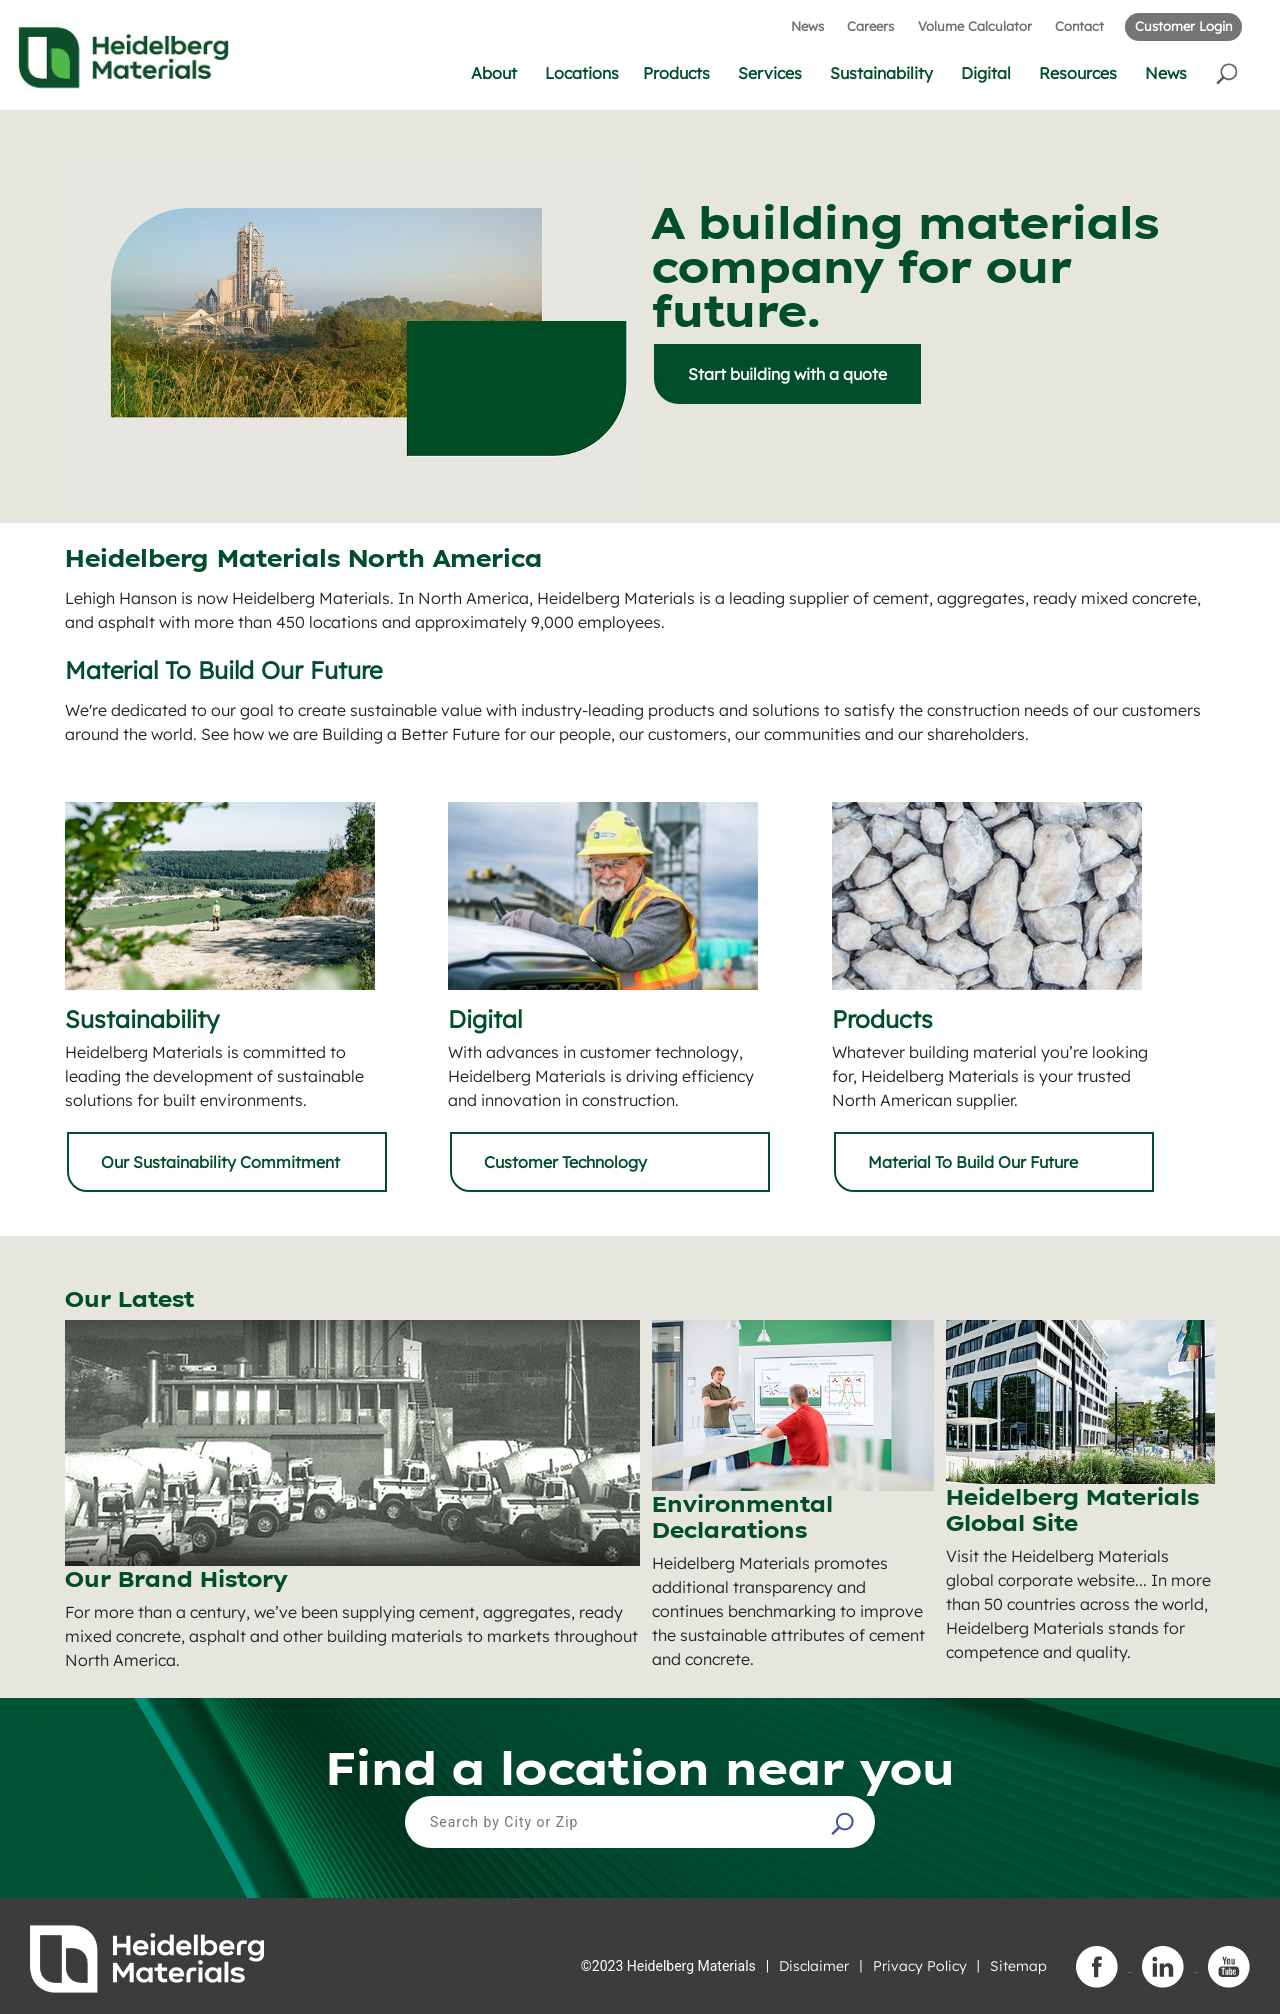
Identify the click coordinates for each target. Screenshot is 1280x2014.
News (807, 26)
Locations (582, 73)
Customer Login (1183, 26)
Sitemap (1018, 1966)
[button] (1228, 72)
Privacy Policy (920, 1966)
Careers (870, 26)
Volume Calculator (975, 26)
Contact (1079, 26)
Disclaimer (814, 1966)
